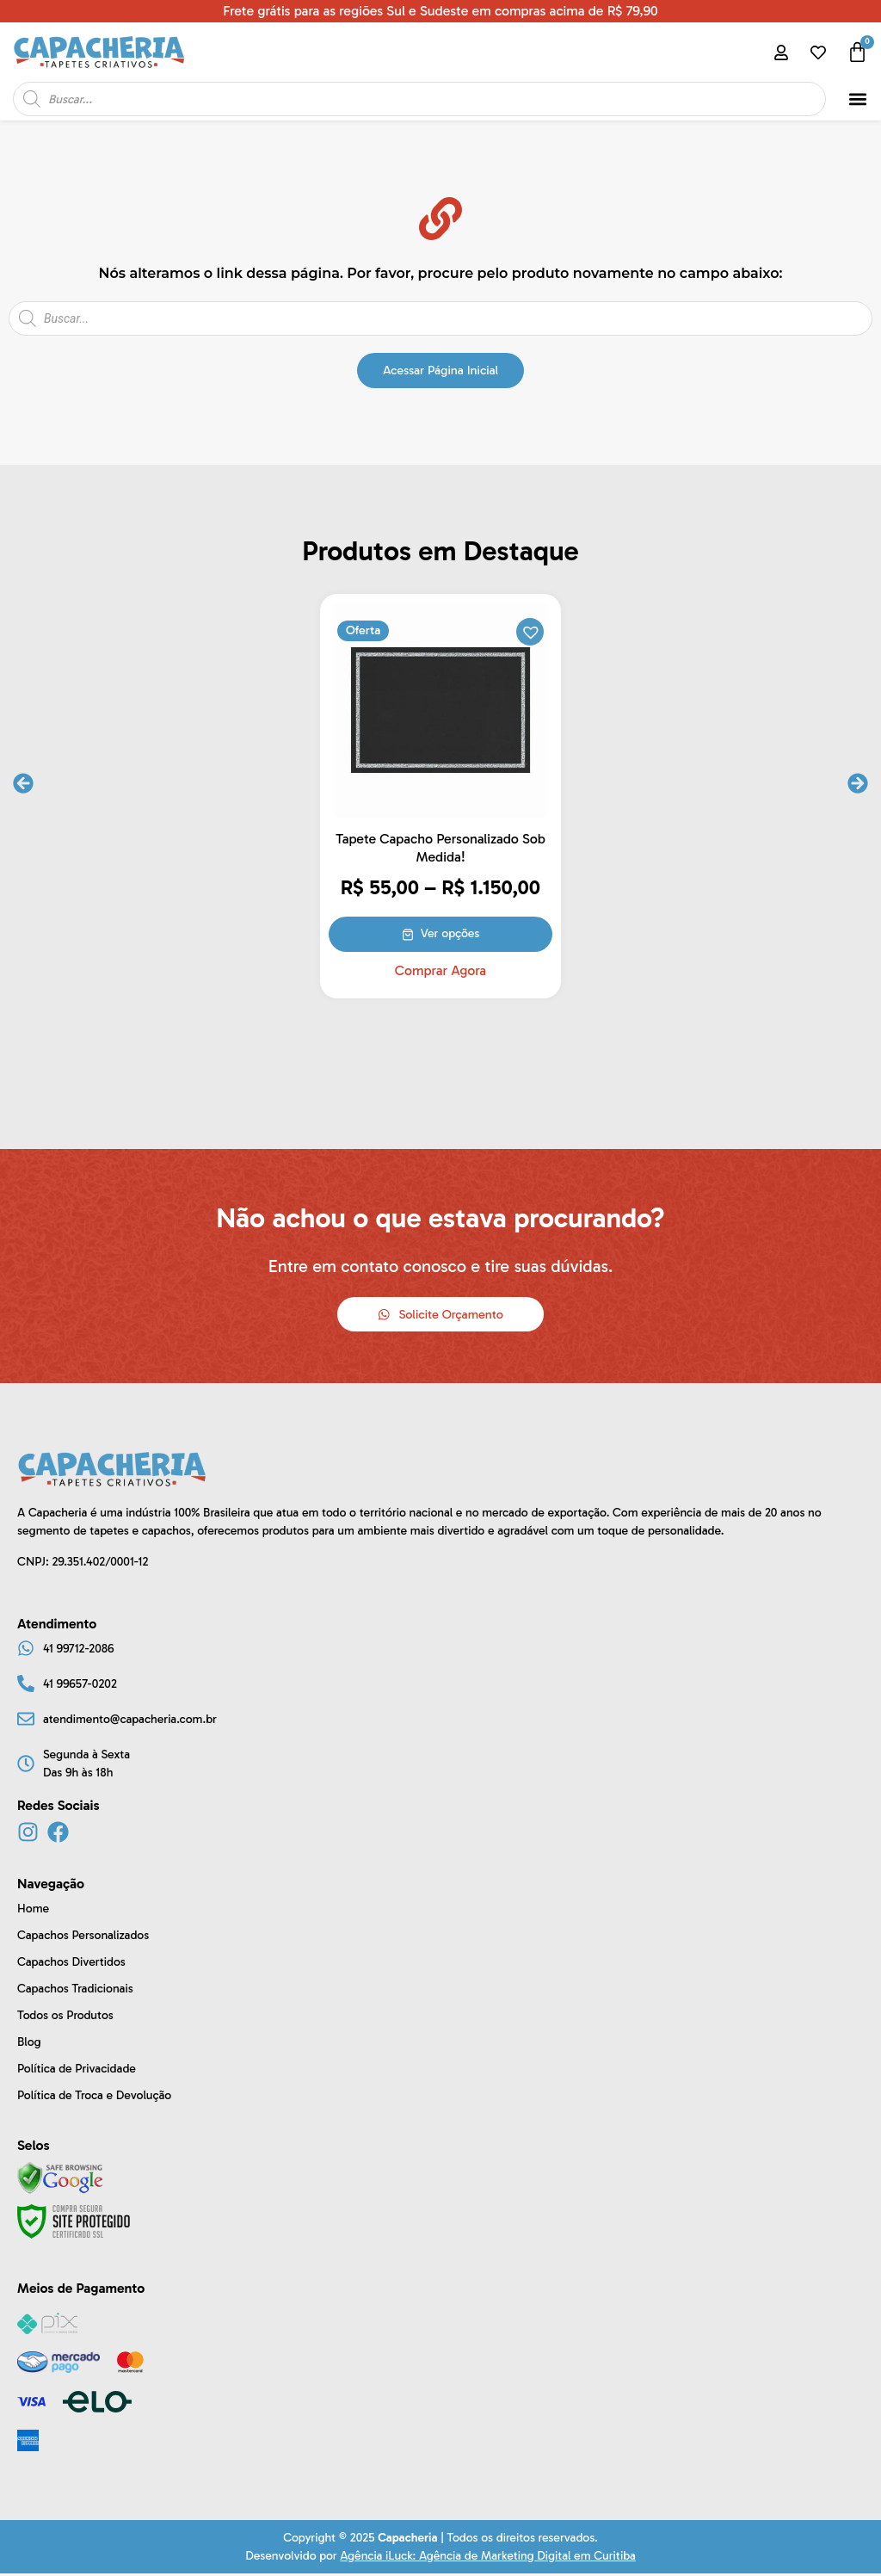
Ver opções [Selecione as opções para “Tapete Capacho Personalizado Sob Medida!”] (450, 932)
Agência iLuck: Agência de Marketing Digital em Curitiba (487, 2558)
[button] (857, 99)
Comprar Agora (440, 971)
